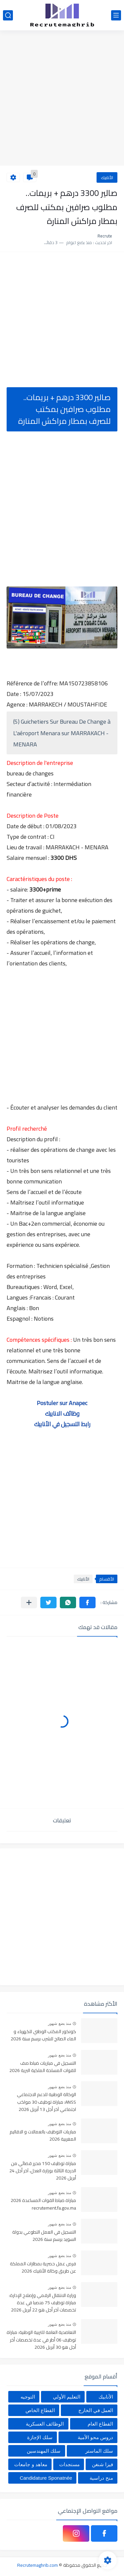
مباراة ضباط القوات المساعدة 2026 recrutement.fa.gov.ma (43, 2204)
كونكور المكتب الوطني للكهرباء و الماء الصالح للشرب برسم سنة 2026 (43, 2035)
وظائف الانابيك (62, 1413)
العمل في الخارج (95, 2410)
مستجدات (69, 2464)
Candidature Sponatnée (46, 2478)
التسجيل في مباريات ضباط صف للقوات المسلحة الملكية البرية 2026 (42, 2067)
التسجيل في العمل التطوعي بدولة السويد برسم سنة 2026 (44, 2236)
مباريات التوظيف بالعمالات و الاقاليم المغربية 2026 (43, 2135)
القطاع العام (100, 2424)
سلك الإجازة (40, 2437)
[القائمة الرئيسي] (116, 15)
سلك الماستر (99, 2451)
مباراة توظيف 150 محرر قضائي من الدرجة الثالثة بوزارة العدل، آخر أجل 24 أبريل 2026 (42, 2171)
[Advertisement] (62, 99)
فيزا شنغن (102, 2464)
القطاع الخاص (40, 2410)
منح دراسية (101, 2478)
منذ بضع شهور (59, 2023)
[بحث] (8, 15)
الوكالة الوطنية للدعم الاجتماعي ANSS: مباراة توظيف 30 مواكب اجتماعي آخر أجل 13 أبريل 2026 (46, 2102)
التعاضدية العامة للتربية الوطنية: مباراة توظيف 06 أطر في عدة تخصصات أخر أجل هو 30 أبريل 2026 (41, 2340)
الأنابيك (107, 177)
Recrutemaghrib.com (37, 2565)
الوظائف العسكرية (45, 2424)
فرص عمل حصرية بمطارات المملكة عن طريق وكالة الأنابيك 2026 (43, 2267)
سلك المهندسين (44, 2451)
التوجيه (28, 2397)
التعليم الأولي (66, 2397)
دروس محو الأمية (95, 2437)
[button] (87, 1602)
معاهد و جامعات (30, 2464)
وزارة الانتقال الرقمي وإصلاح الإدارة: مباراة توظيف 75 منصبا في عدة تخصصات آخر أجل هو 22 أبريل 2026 (42, 2303)
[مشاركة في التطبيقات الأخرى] (29, 1602)
